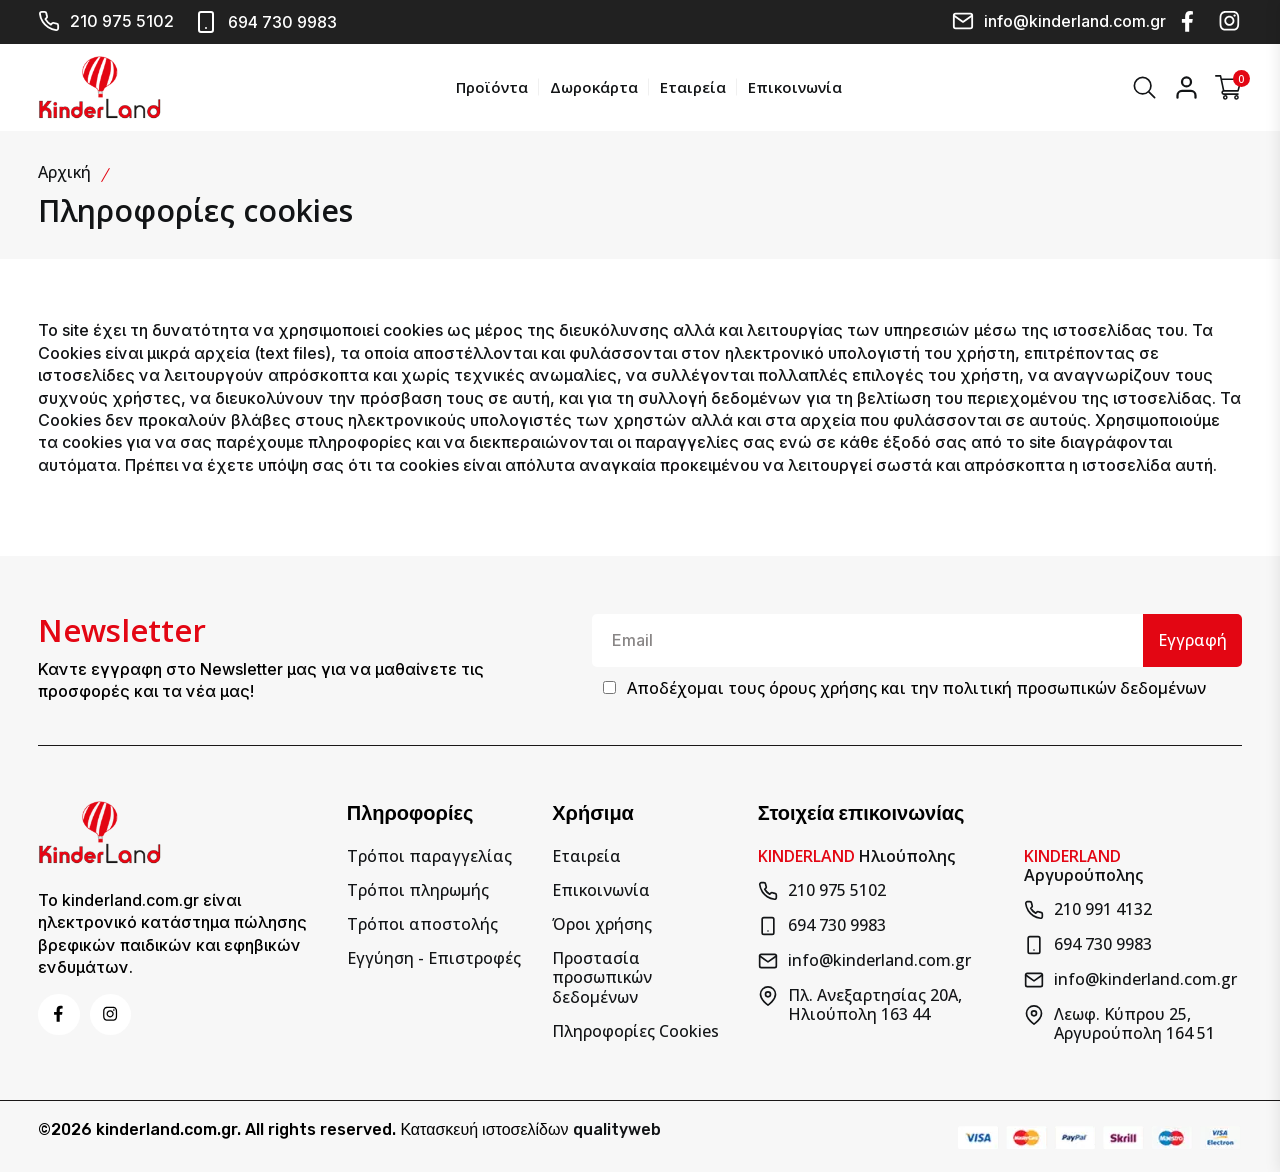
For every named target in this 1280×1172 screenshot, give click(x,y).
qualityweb (617, 1127)
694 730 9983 (265, 22)
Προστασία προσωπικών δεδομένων (602, 976)
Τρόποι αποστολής (422, 921)
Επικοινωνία (793, 86)
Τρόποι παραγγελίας (429, 853)
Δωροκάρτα (592, 86)
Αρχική (64, 170)
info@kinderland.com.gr (1059, 21)
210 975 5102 (106, 21)
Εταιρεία (691, 86)
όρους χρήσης (823, 687)
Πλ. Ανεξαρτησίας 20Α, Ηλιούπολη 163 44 (860, 1002)
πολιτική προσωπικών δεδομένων (1074, 687)
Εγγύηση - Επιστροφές (434, 956)
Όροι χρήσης (602, 921)
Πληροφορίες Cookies (635, 1028)
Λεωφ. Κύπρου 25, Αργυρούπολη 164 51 (1119, 1021)
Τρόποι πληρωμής (418, 887)
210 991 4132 (1088, 907)
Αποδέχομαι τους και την (916, 687)
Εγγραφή (1191, 638)
